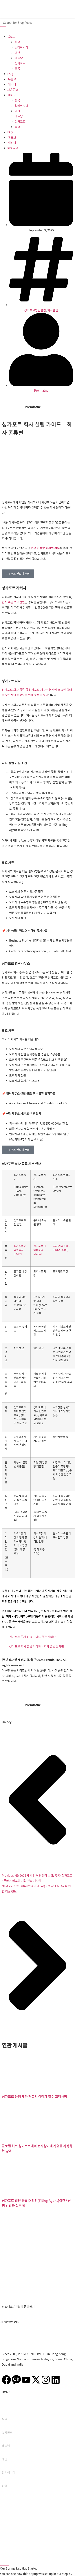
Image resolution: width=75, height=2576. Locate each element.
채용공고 (12, 89)
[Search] (3, 30)
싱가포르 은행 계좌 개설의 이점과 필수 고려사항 (34, 2096)
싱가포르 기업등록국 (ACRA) (20, 1250)
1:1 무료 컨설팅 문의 (18, 574)
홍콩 (17, 68)
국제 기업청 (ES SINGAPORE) (61, 1248)
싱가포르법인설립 (35, 310)
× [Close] (4, 2562)
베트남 (19, 58)
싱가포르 (20, 63)
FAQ (10, 74)
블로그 (11, 36)
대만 (17, 52)
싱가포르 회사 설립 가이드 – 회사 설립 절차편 (36, 1646)
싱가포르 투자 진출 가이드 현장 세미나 (32, 1636)
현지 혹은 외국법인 (13, 602)
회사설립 (52, 310)
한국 (17, 42)
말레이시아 (21, 47)
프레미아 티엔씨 (11, 2539)
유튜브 (11, 79)
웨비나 (11, 84)
